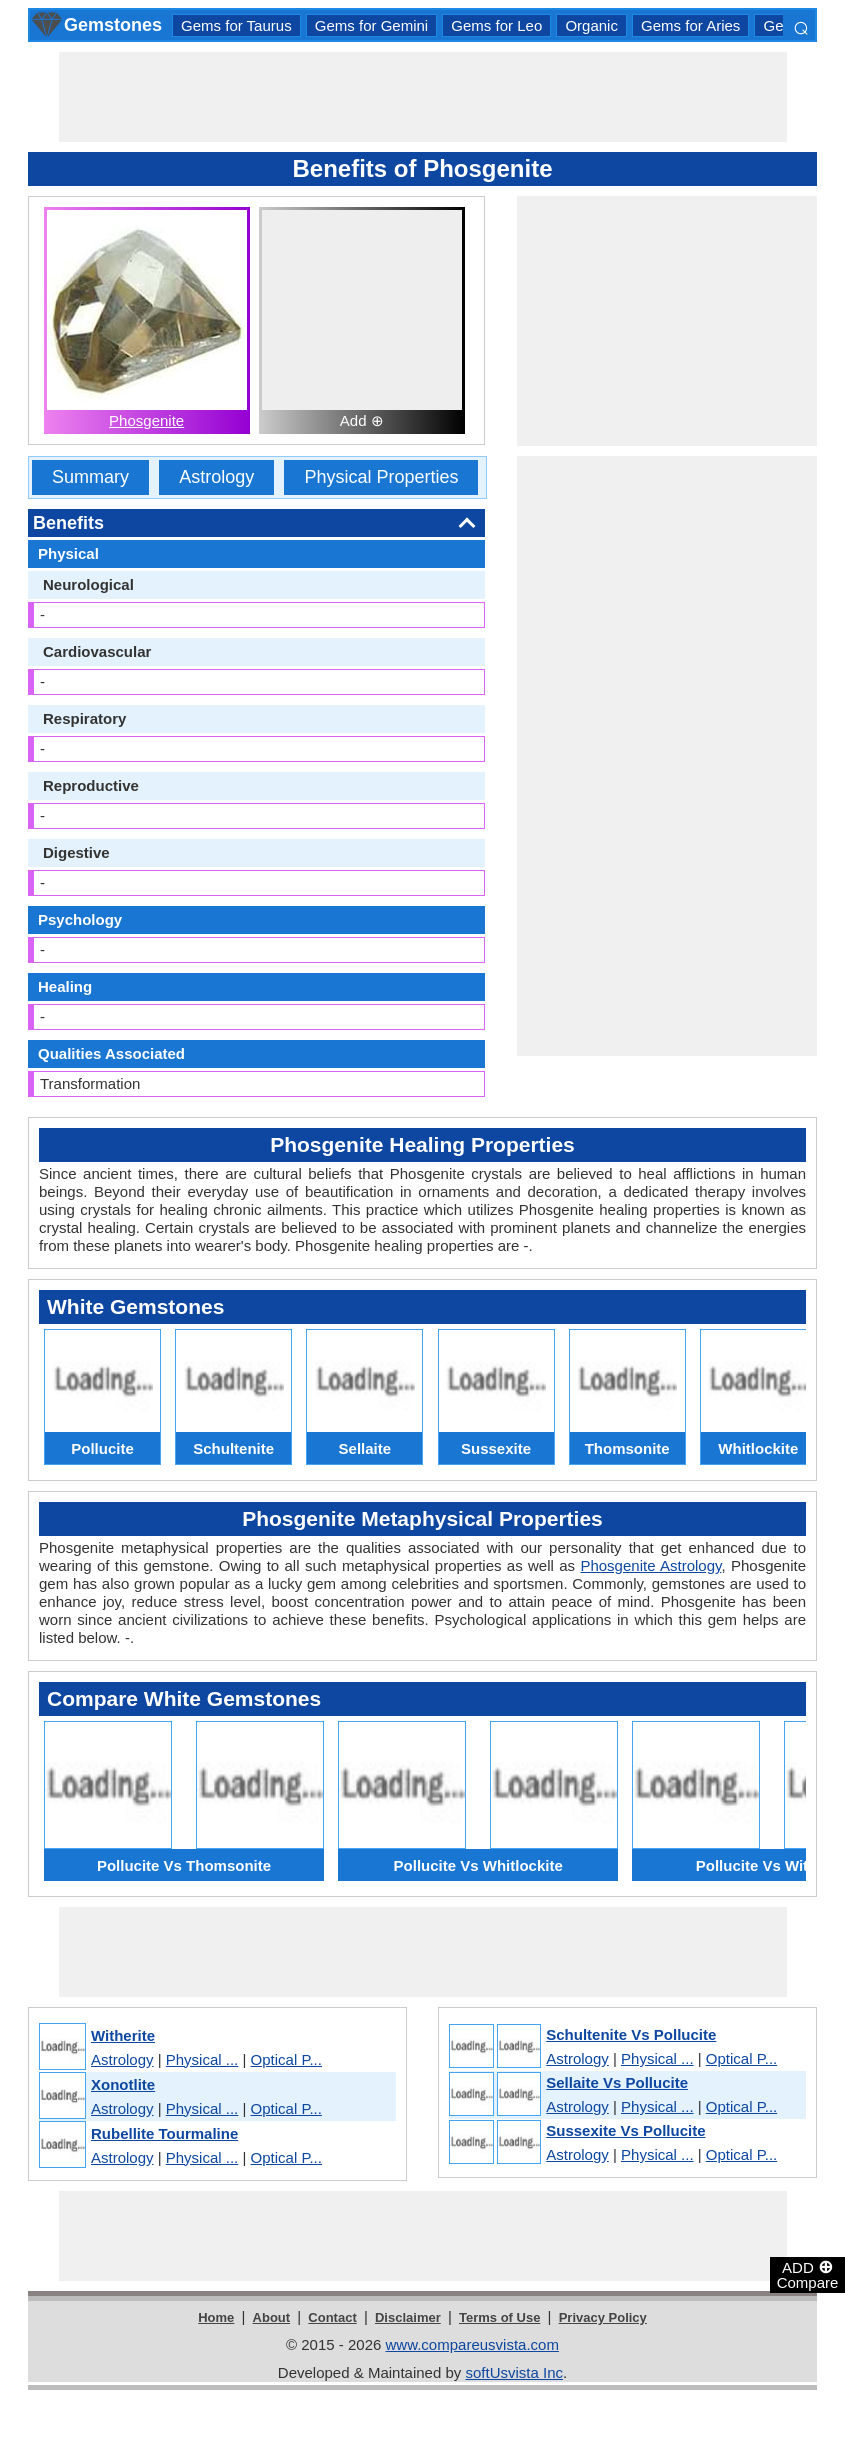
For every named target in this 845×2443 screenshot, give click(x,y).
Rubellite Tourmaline (164, 2133)
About (272, 2317)
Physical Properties (381, 477)
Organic (591, 25)
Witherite (123, 2035)
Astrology (216, 477)
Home (216, 2317)
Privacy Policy (603, 2317)
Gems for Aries (690, 25)
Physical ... (202, 2059)
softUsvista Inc (514, 2372)
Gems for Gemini (371, 25)
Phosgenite (146, 420)
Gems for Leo (496, 25)
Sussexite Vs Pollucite (625, 2130)
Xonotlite (123, 2084)
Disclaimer (408, 2317)
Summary (90, 477)
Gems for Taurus (236, 25)
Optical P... (286, 2059)
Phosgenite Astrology (650, 1565)
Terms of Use (499, 2317)
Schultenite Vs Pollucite (631, 2034)
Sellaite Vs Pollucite (617, 2082)
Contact (332, 2317)
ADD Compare (808, 2274)
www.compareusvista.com (472, 2344)
